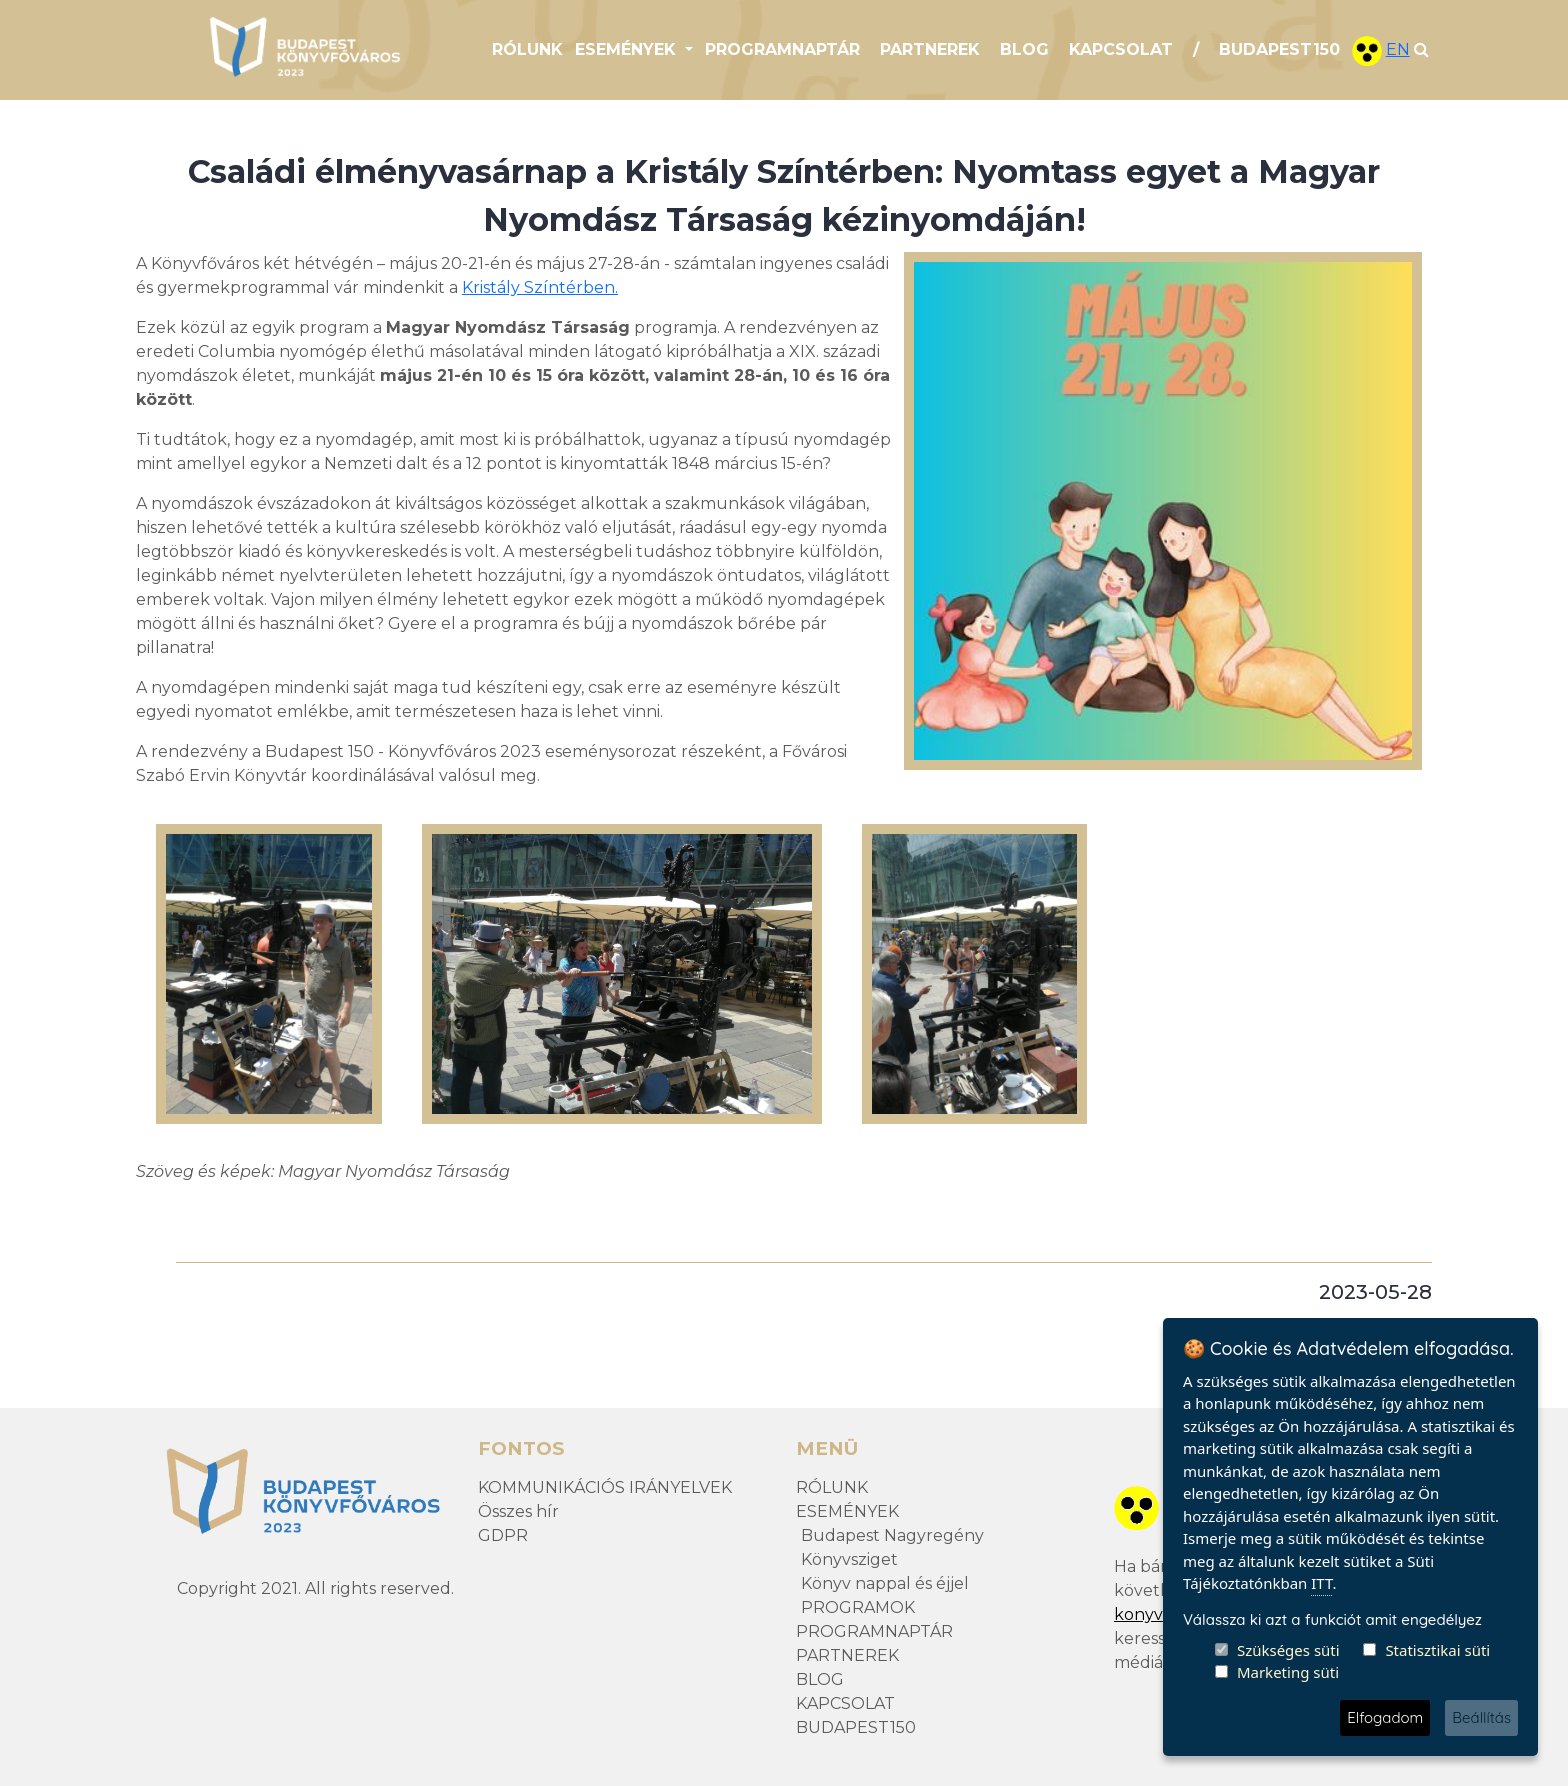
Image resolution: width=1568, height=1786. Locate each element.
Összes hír (518, 1511)
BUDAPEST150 (1279, 49)
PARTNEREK (930, 49)
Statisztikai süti (1437, 1650)
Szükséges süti (1288, 1650)
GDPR (503, 1535)
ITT (1321, 1583)
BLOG (1024, 49)
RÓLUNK (527, 49)
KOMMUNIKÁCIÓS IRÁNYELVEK (605, 1487)
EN (1398, 49)
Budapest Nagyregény (892, 1535)
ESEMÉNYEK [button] (628, 49)
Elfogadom (1385, 1717)
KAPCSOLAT (1121, 49)
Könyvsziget (849, 1559)
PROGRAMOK (858, 1607)
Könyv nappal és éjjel (885, 1583)
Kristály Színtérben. (540, 287)
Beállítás (1481, 1717)
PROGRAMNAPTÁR (782, 49)
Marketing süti (1288, 1672)
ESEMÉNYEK (847, 1511)
